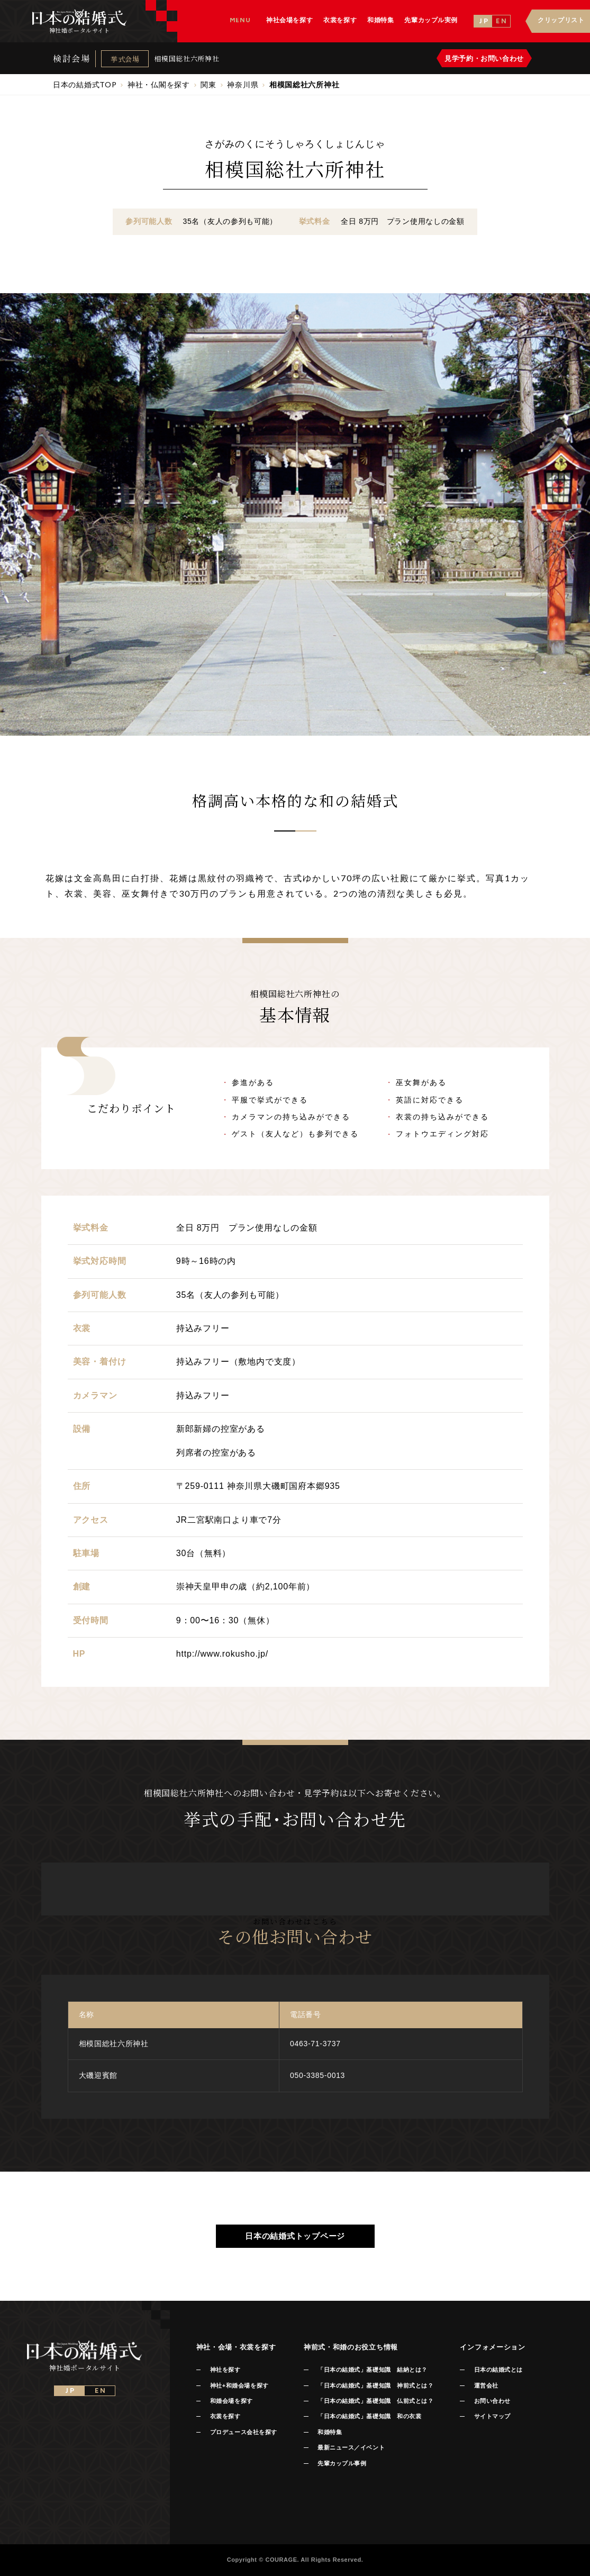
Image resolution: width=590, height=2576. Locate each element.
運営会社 (486, 2385)
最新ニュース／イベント (351, 2447)
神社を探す (225, 2369)
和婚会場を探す (231, 2401)
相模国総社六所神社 (186, 58)
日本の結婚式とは (498, 2369)
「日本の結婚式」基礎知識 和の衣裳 (369, 2416)
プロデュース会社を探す (243, 2432)
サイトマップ (492, 2416)
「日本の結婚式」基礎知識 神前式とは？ (375, 2385)
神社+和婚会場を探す (239, 2385)
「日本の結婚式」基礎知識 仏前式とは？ (375, 2401)
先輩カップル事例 (341, 2463)
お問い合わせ (492, 2401)
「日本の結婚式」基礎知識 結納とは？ (372, 2369)
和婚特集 (329, 2432)
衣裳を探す (225, 2416)
